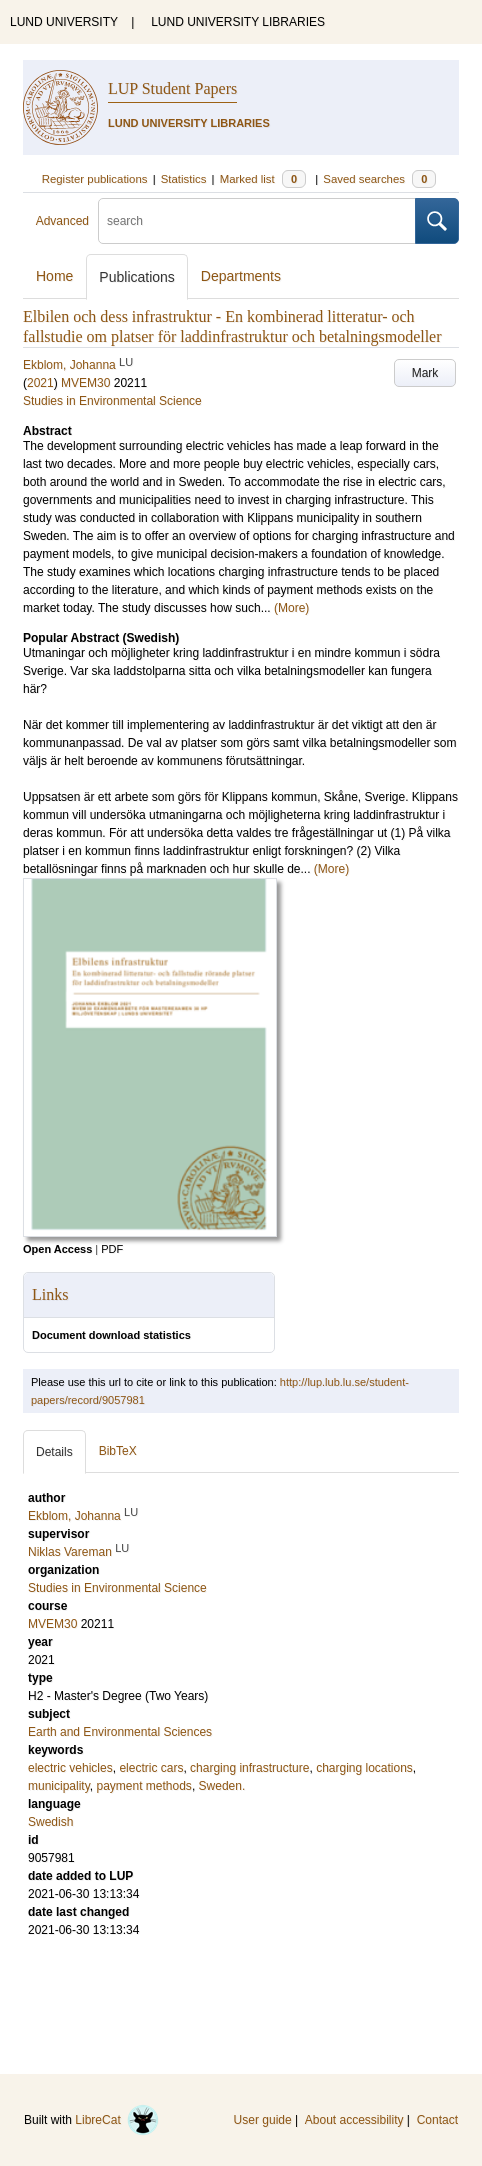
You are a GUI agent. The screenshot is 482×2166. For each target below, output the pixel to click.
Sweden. (222, 1786)
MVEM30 (85, 383)
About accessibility (354, 2120)
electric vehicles (70, 1768)
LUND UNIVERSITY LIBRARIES (238, 22)
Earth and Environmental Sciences (120, 1732)
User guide (263, 2120)
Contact (437, 2120)
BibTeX (118, 1451)
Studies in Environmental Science (112, 401)
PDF (112, 1249)
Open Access (57, 1249)
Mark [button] (425, 373)
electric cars (151, 1768)
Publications (137, 277)
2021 (40, 383)
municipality (59, 1786)
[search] (257, 221)
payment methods (143, 1786)
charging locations (364, 1768)
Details (54, 1452)
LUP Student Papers (172, 88)
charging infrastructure (249, 1768)
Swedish (50, 1822)
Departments (241, 276)
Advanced (62, 221)
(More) (291, 608)
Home (54, 276)
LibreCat (117, 2120)
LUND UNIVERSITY (64, 22)
